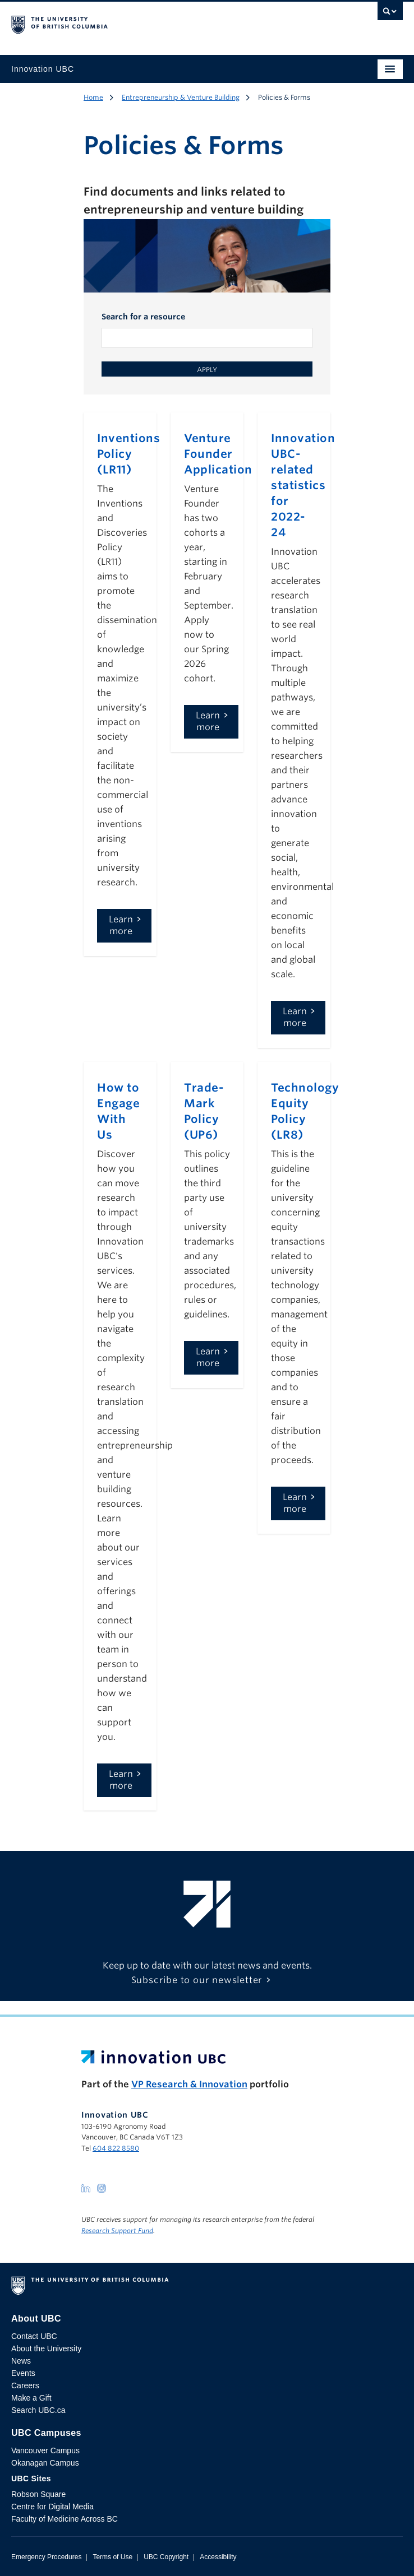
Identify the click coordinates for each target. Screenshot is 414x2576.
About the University (46, 2348)
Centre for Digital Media (52, 2506)
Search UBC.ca (38, 2410)
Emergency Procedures (46, 2557)
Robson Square (38, 2494)
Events (23, 2373)
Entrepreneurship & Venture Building (181, 97)
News (21, 2360)
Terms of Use (112, 2557)
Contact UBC (34, 2336)
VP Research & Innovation (189, 2084)
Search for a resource (143, 316)
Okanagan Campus (45, 2462)
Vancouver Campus (45, 2450)
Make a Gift (31, 2397)
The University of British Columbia (148, 23)
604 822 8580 (116, 2148)
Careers (25, 2385)
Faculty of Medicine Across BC (64, 2518)
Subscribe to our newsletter (197, 1980)
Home (93, 97)
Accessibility (218, 2557)
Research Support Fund (117, 2230)
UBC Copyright (166, 2557)
